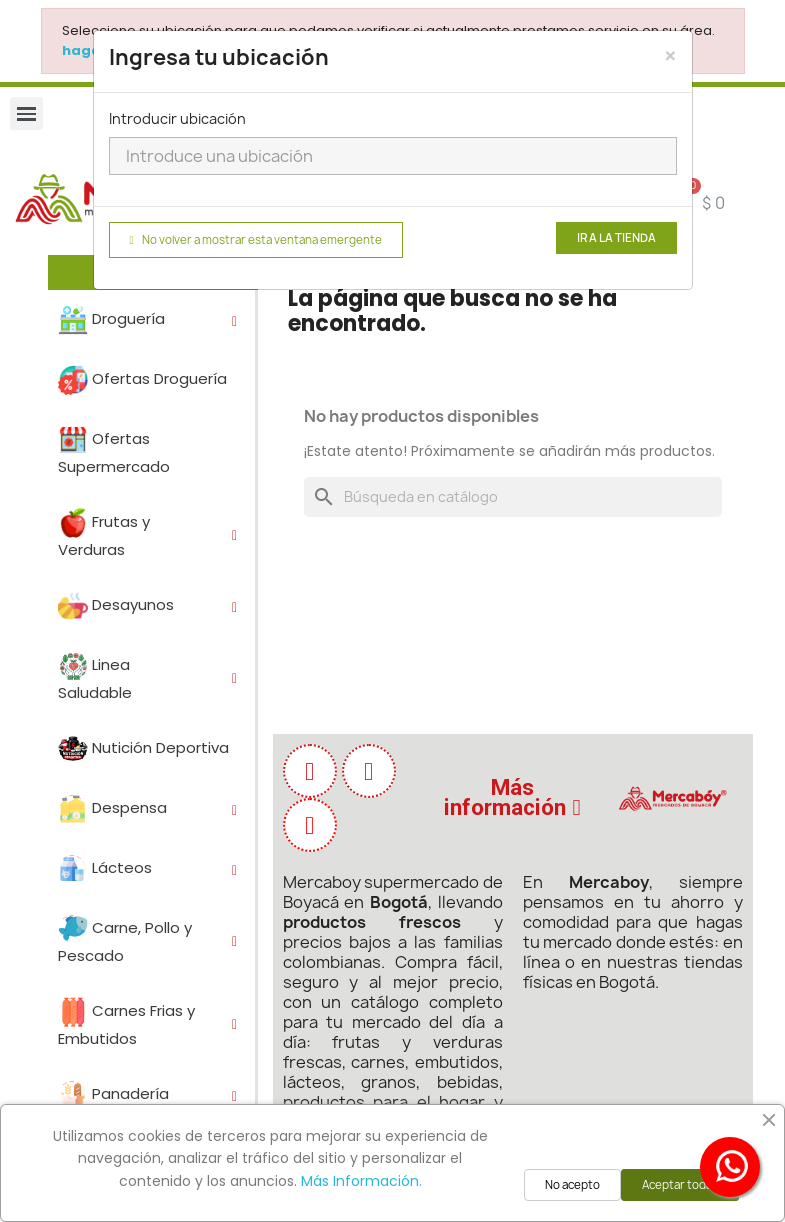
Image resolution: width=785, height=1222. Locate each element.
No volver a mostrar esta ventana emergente (256, 240)
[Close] (670, 56)
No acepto (572, 1185)
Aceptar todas (680, 1185)
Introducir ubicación (177, 118)
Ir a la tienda (616, 238)
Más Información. (361, 1181)
